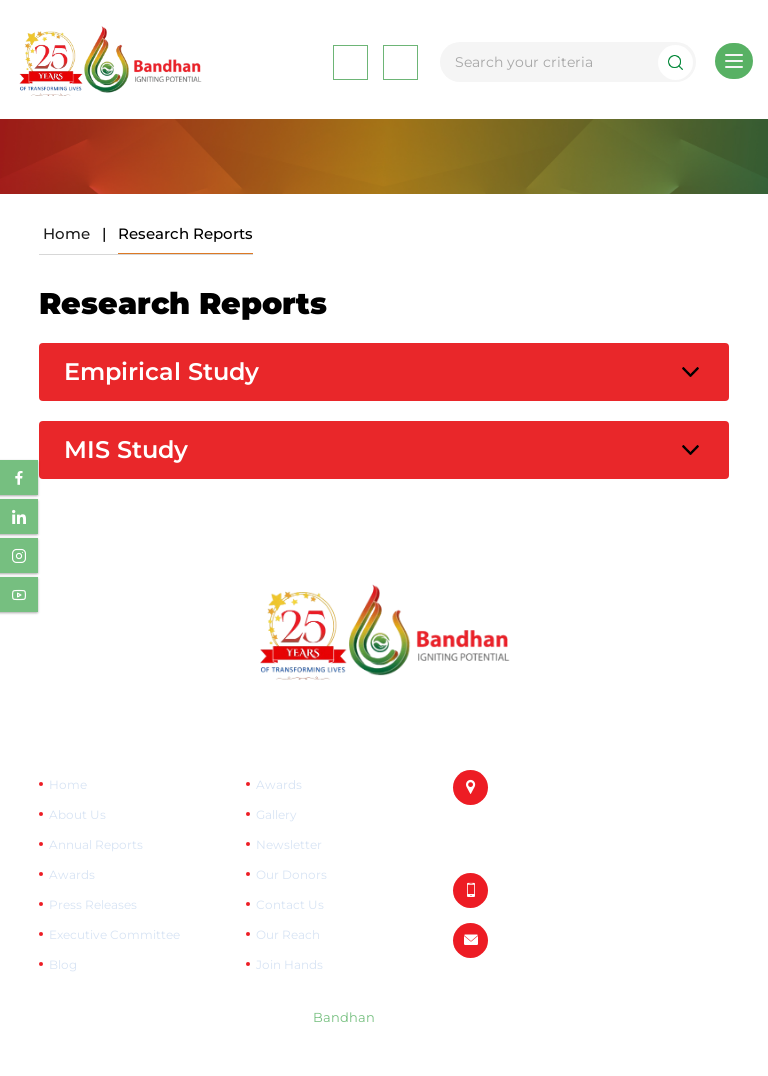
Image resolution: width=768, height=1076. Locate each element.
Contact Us (290, 904)
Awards (72, 874)
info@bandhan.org (562, 940)
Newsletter (289, 844)
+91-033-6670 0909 (561, 890)
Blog (63, 964)
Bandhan (344, 1017)
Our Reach (288, 934)
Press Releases (93, 904)
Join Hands (289, 964)
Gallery (276, 814)
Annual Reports (96, 844)
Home (66, 233)
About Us (77, 814)
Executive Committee (114, 934)
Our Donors (291, 874)
